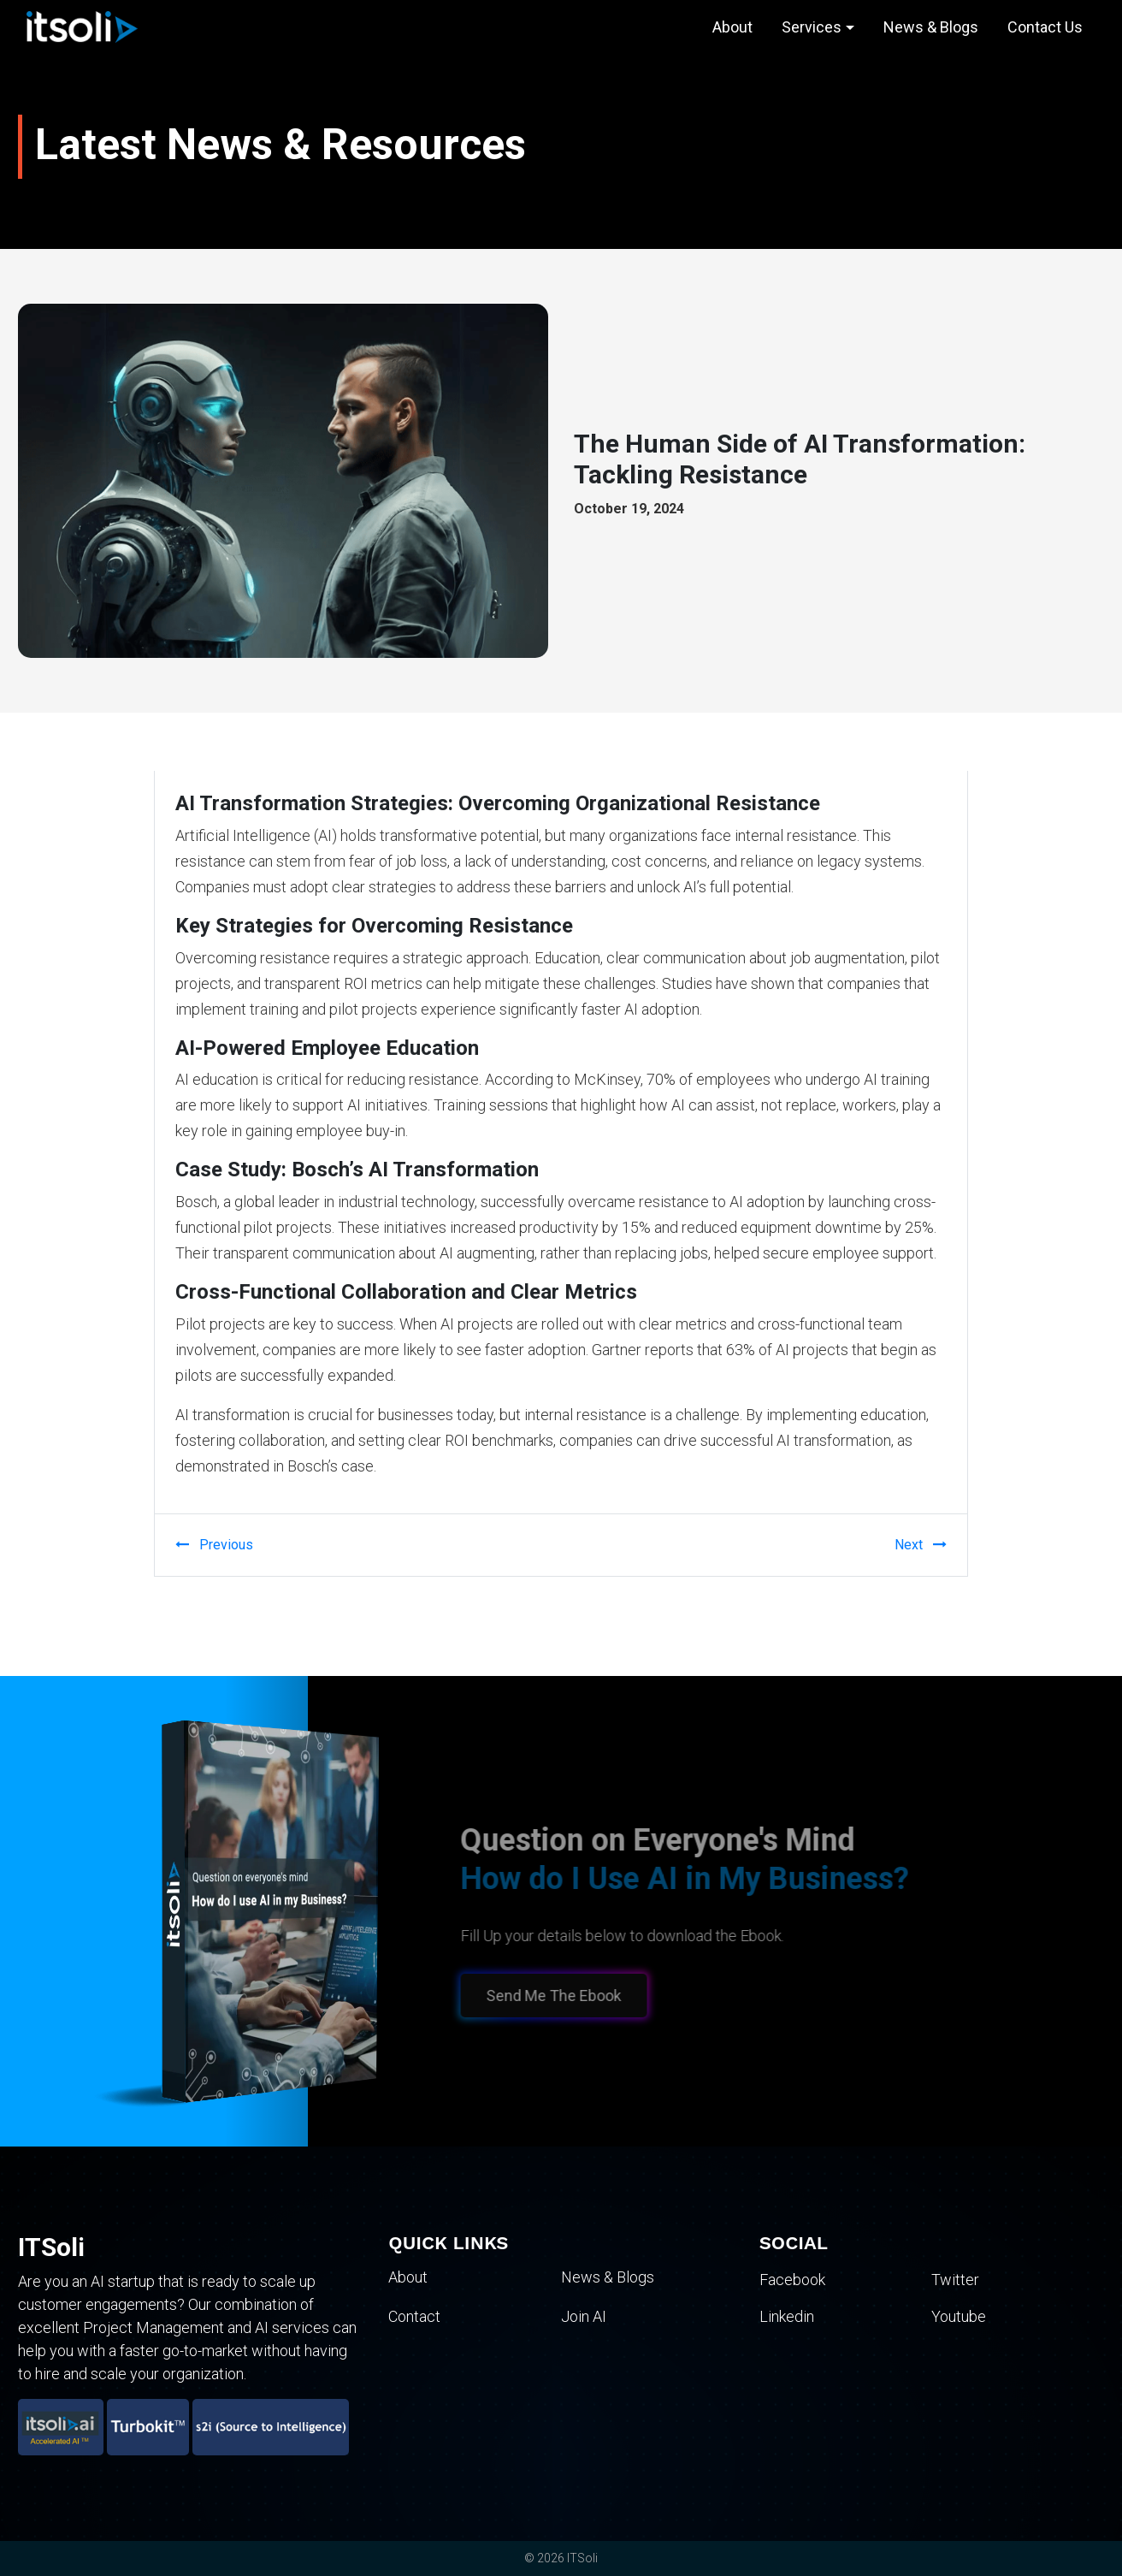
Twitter (955, 2280)
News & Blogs (930, 27)
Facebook (792, 2280)
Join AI (583, 2316)
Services (812, 27)
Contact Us (1045, 27)
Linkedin (786, 2316)
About (732, 27)
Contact (414, 2316)
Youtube (958, 2316)
